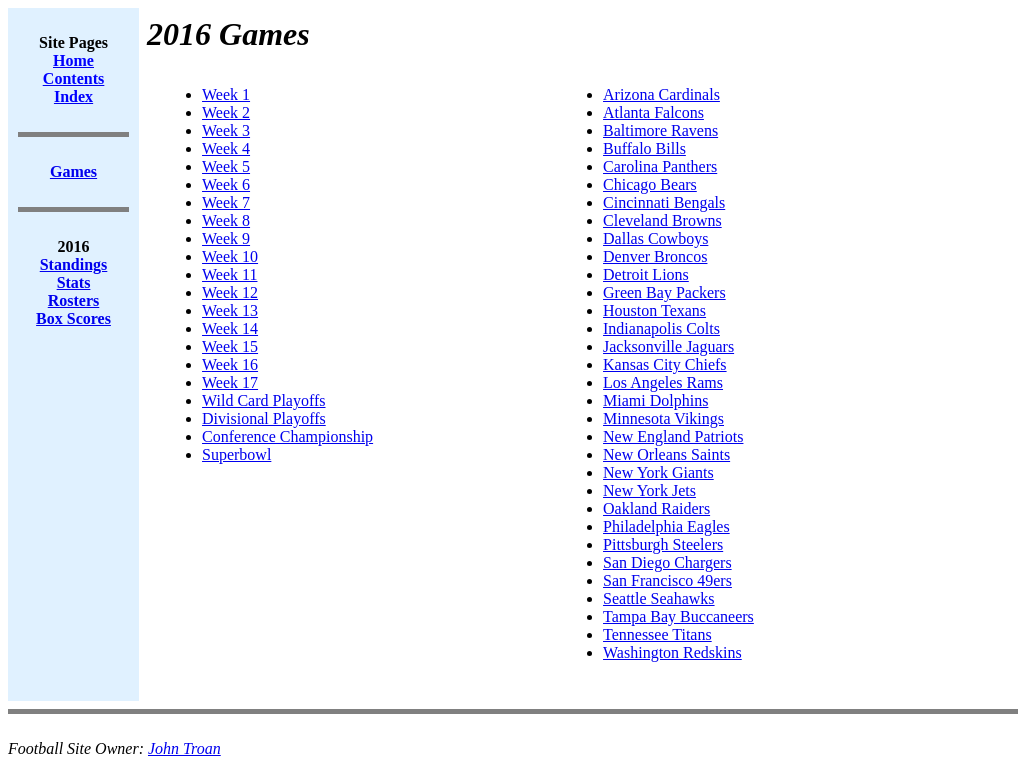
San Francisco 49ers (667, 580)
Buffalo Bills (644, 148)
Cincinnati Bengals (664, 202)
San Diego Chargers (667, 562)
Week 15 (230, 346)
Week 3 (226, 130)
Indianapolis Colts (661, 328)
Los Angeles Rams (663, 382)
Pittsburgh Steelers (663, 544)
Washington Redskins (672, 652)
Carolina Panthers (660, 166)
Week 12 (230, 292)
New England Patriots (673, 436)
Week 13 (230, 310)
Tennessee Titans (657, 634)
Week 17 (230, 382)
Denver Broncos (655, 256)
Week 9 (226, 238)
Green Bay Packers (664, 292)
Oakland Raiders (656, 508)
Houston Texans (654, 310)
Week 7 (226, 202)
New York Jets (649, 490)
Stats (74, 282)
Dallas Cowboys (655, 238)
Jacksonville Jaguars (668, 346)
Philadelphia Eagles (666, 526)
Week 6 (226, 184)
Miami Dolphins (655, 400)
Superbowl (236, 454)
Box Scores (73, 318)
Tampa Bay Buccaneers (678, 616)
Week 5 (226, 166)
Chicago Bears (650, 184)
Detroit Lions (646, 274)
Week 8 (226, 220)
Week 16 (230, 364)
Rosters (74, 300)
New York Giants (658, 472)
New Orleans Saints (666, 454)
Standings (74, 264)
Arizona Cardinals (661, 94)
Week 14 (230, 328)
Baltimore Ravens (660, 130)
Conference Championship (287, 436)
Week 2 (226, 112)
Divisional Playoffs (264, 418)
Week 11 (229, 274)
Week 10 (230, 256)
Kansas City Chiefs (665, 364)
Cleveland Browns (662, 220)
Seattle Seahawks (659, 598)
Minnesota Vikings (663, 418)
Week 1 (226, 94)
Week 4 (226, 148)
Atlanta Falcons (653, 112)
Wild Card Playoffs (264, 400)
